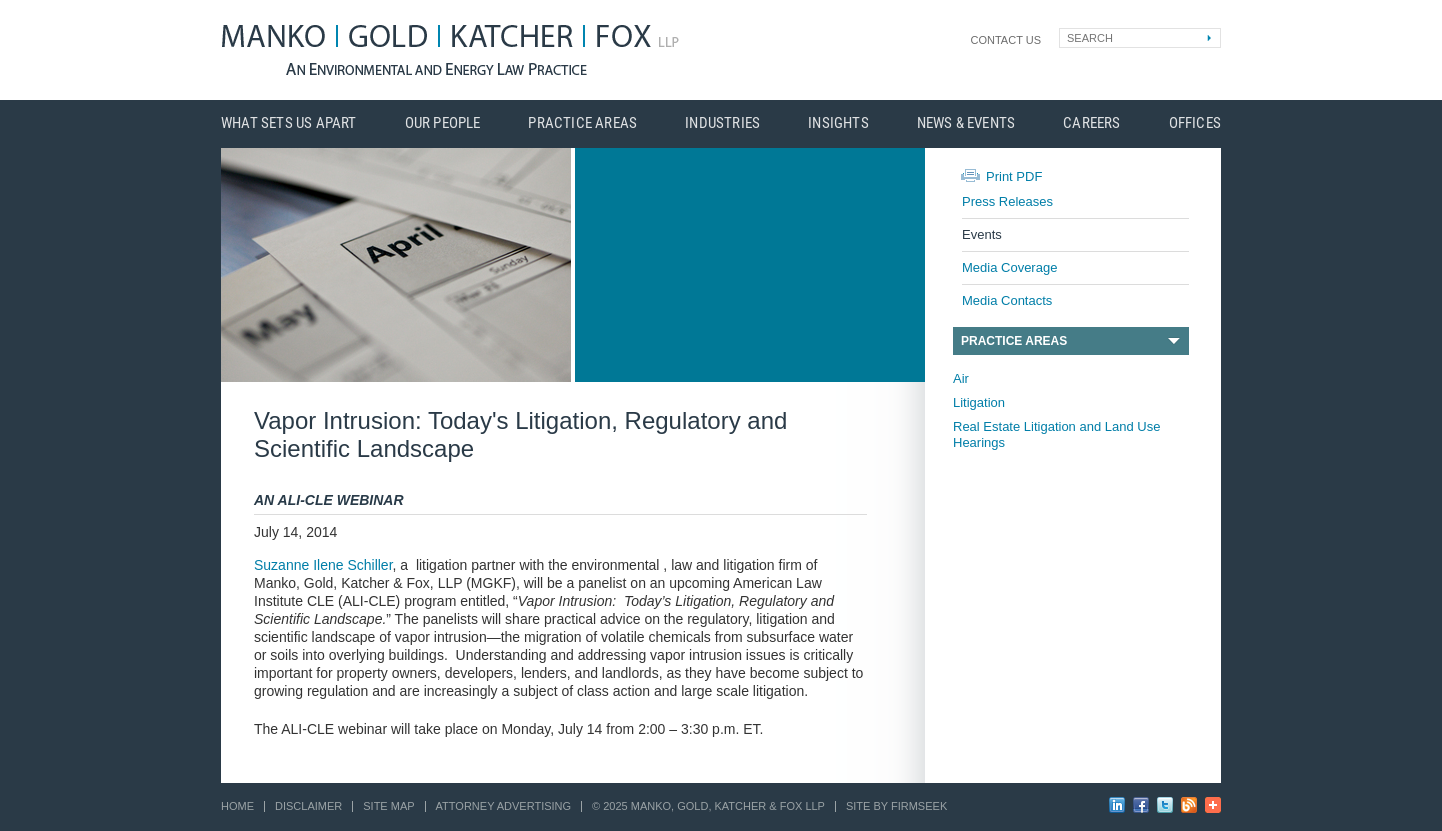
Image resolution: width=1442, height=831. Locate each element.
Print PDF (1014, 176)
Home (237, 806)
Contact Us (1006, 40)
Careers (1091, 123)
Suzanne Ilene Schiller (323, 565)
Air (961, 378)
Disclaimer (308, 806)
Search (1090, 38)
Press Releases (1007, 201)
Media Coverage (1009, 267)
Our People (443, 123)
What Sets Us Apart (289, 123)
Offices (1195, 123)
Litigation (979, 402)
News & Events (966, 123)
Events (982, 234)
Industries (722, 123)
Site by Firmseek (896, 806)
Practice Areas (582, 123)
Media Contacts (1007, 300)
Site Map (388, 806)
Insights (838, 123)
